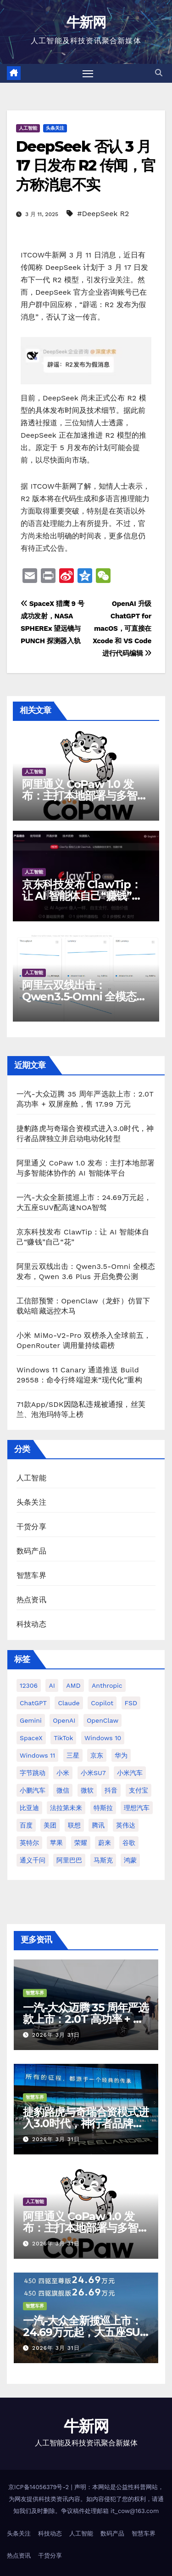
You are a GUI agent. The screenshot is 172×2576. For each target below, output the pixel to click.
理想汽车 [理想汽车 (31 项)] (137, 1807)
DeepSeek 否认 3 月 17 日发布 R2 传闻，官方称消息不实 (85, 165)
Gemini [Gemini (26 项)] (31, 1720)
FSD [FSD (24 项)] (131, 1703)
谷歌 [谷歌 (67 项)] (128, 1842)
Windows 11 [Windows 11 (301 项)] (37, 1755)
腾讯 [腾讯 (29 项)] (98, 1825)
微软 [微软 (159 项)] (87, 1790)
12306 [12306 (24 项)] (29, 1685)
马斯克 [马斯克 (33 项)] (103, 1860)
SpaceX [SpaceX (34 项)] (31, 1738)
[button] (158, 73)
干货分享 (31, 1526)
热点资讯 (31, 1599)
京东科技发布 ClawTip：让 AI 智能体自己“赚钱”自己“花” (82, 896)
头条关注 (55, 128)
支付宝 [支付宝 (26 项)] (138, 1790)
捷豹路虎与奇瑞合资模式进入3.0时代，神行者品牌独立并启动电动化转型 (86, 2123)
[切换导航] (88, 73)
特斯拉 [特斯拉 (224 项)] (103, 1807)
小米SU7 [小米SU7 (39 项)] (93, 1772)
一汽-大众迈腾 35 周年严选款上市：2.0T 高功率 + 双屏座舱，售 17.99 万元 (86, 2019)
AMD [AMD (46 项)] (73, 1685)
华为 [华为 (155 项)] (121, 1755)
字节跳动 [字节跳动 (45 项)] (32, 1772)
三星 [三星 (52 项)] (73, 1755)
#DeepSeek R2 (103, 213)
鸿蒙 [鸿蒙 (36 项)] (130, 1860)
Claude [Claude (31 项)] (68, 1703)
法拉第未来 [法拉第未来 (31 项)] (66, 1807)
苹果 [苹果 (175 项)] (56, 1842)
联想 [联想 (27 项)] (74, 1825)
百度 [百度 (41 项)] (26, 1825)
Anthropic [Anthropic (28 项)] (107, 1685)
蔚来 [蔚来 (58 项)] (104, 1842)
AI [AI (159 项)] (52, 1685)
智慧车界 (31, 1575)
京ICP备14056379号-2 (39, 2487)
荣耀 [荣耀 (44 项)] (80, 1842)
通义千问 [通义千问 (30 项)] (32, 1860)
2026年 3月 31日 (56, 2035)
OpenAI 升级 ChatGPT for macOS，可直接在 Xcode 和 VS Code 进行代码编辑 (122, 628)
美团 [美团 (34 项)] (50, 1825)
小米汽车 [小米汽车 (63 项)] (130, 1772)
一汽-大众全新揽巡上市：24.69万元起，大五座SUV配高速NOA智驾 (85, 2332)
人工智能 (28, 128)
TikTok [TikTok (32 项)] (63, 1738)
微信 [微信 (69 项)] (62, 1790)
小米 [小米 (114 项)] (62, 1772)
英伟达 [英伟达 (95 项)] (125, 1825)
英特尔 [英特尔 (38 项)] (29, 1842)
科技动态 (31, 1624)
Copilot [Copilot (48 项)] (102, 1703)
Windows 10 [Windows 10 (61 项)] (102, 1738)
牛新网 (86, 22)
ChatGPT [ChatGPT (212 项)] (33, 1703)
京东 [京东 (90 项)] (96, 1755)
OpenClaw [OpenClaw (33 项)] (102, 1720)
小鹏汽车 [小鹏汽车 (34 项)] (32, 1790)
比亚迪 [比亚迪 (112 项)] (29, 1807)
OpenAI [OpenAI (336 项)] (64, 1720)
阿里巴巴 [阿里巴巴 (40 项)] (69, 1860)
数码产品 (31, 1551)
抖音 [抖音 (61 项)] (111, 1790)
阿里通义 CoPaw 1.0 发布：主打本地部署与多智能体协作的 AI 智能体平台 (85, 795)
